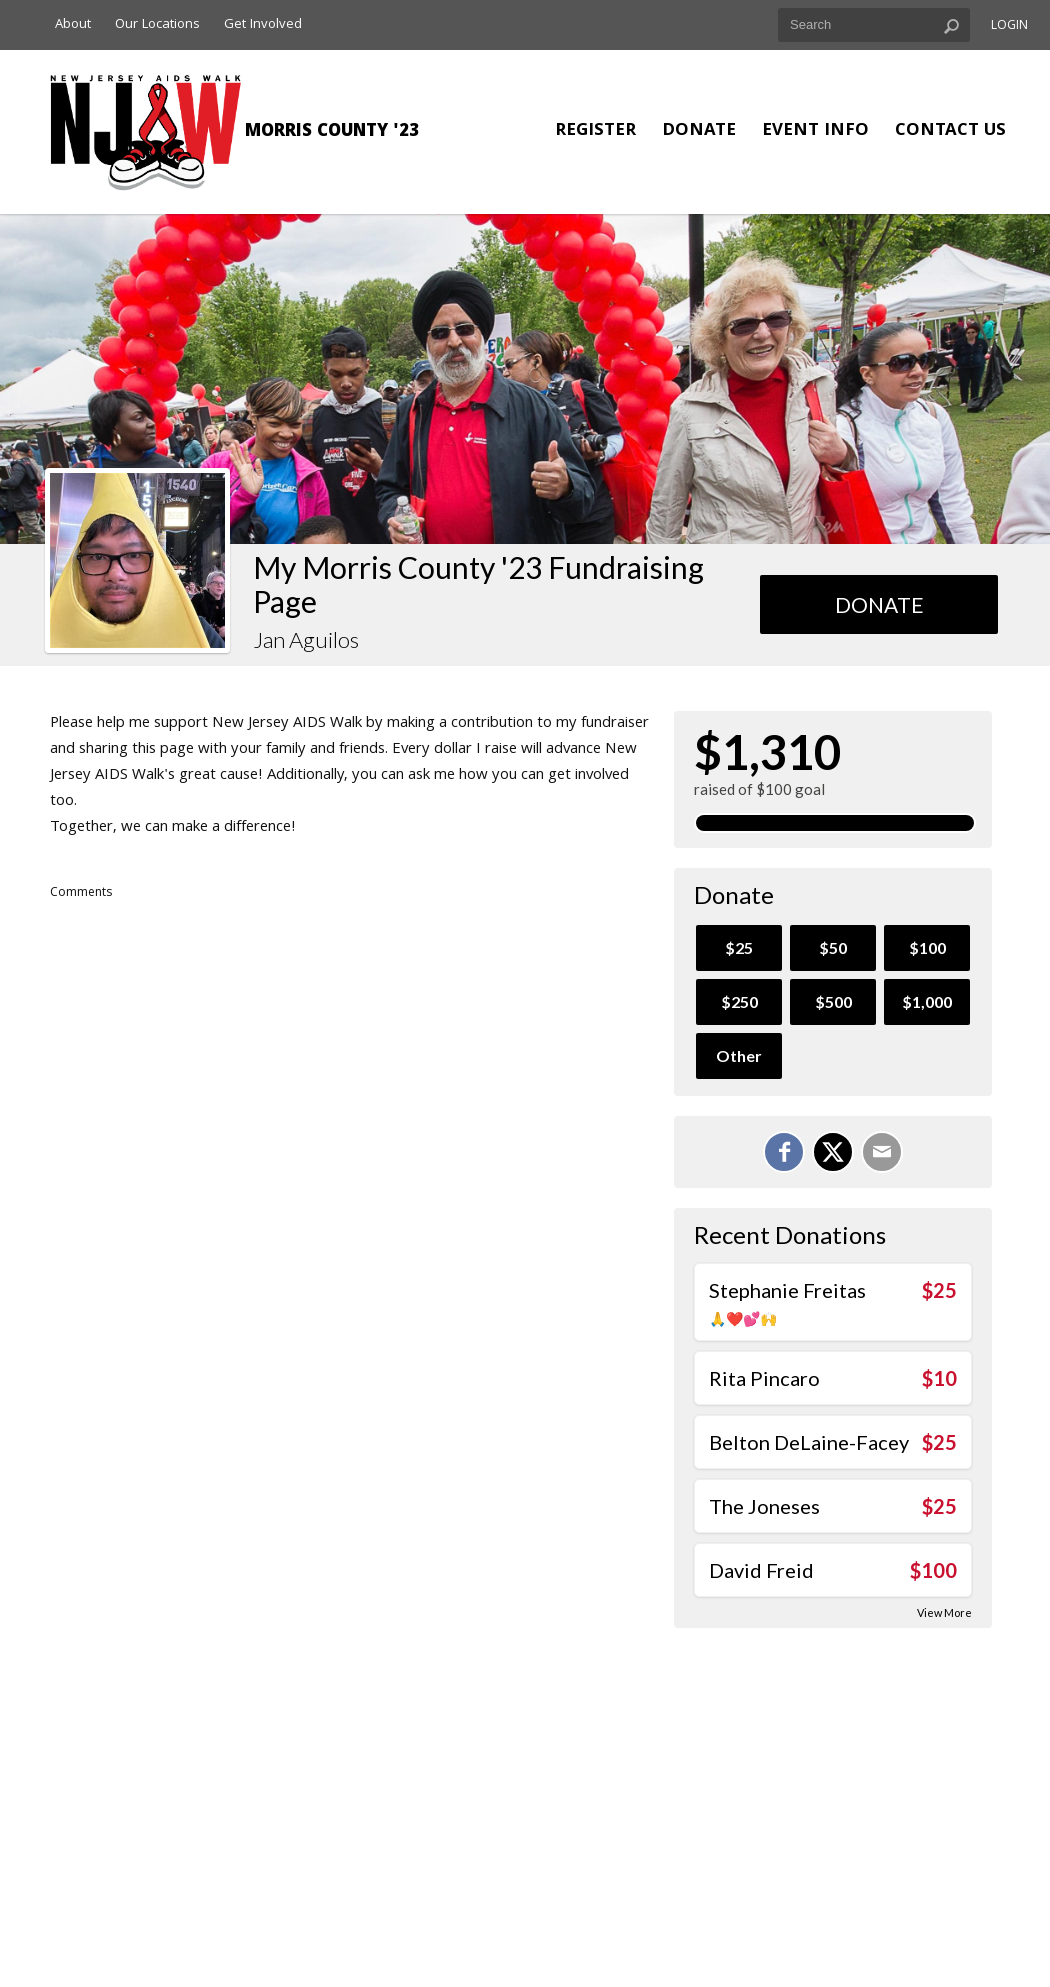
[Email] (882, 1152)
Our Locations (157, 25)
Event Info (815, 131)
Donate (699, 131)
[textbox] (874, 25)
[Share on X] (833, 1152)
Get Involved (263, 25)
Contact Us (950, 131)
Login (1009, 26)
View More (944, 1612)
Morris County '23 (332, 132)
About (73, 25)
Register (595, 131)
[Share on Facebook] (784, 1152)
